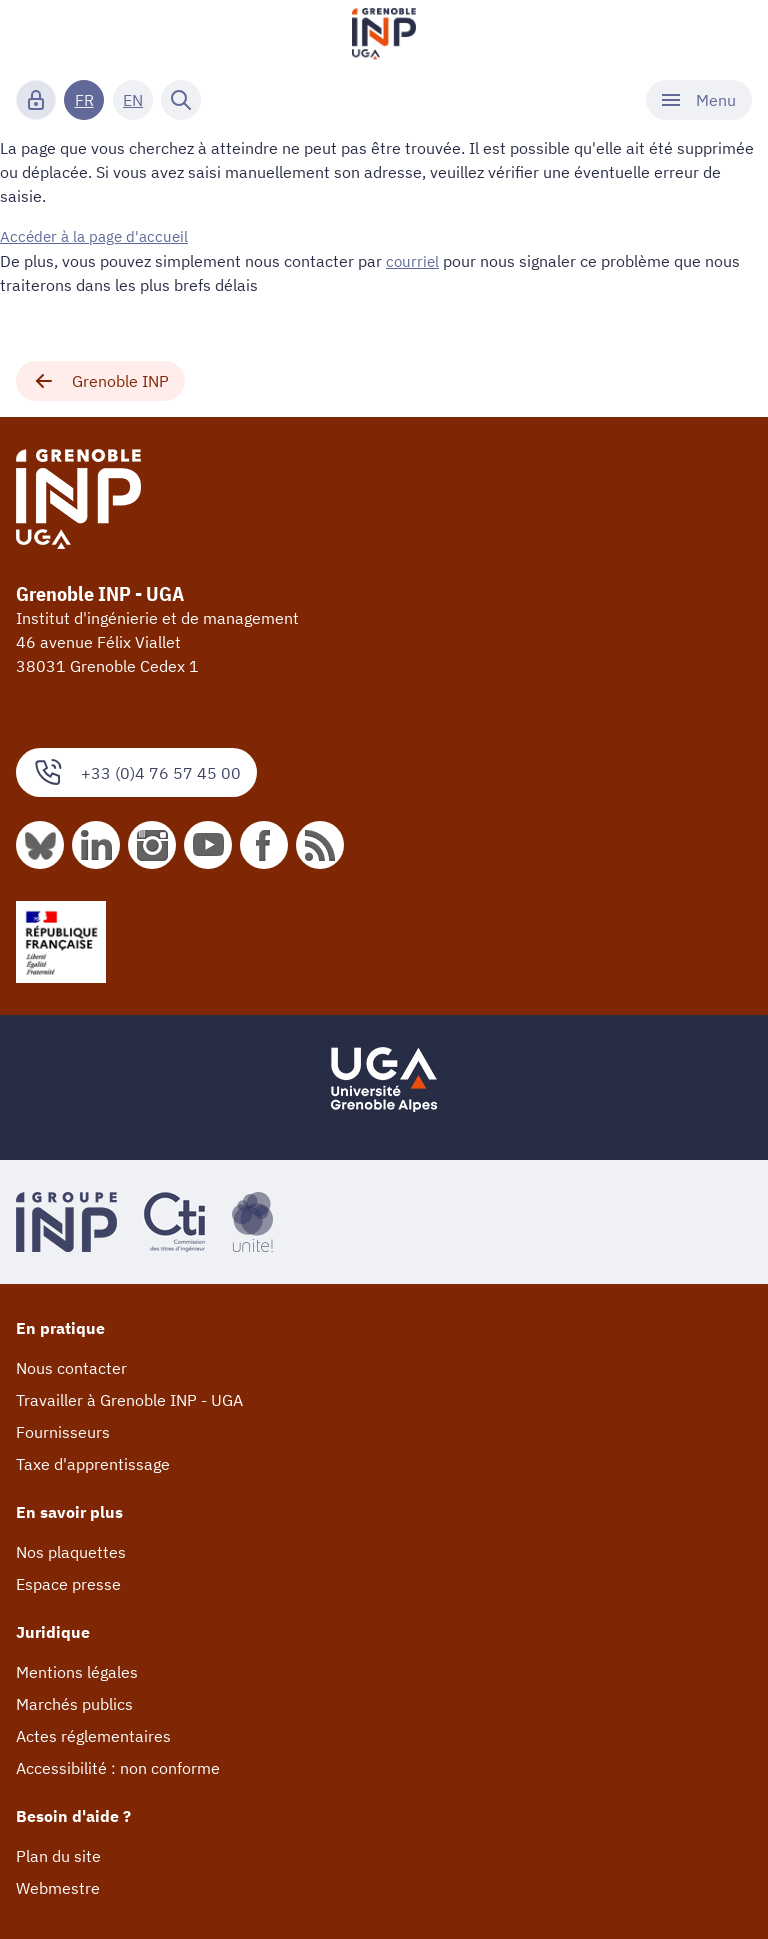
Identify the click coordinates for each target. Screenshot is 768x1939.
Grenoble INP (100, 380)
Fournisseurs (63, 1431)
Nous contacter (71, 1367)
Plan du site (58, 1855)
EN (133, 100)
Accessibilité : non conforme (118, 1767)
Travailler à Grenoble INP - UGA (129, 1399)
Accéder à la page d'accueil (98, 236)
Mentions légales (77, 1671)
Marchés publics (74, 1703)
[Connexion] (36, 100)
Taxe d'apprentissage (93, 1463)
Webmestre (58, 1887)
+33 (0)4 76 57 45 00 (136, 771)
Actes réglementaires (93, 1735)
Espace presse (68, 1583)
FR (84, 100)
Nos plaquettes (71, 1551)
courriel (413, 260)
